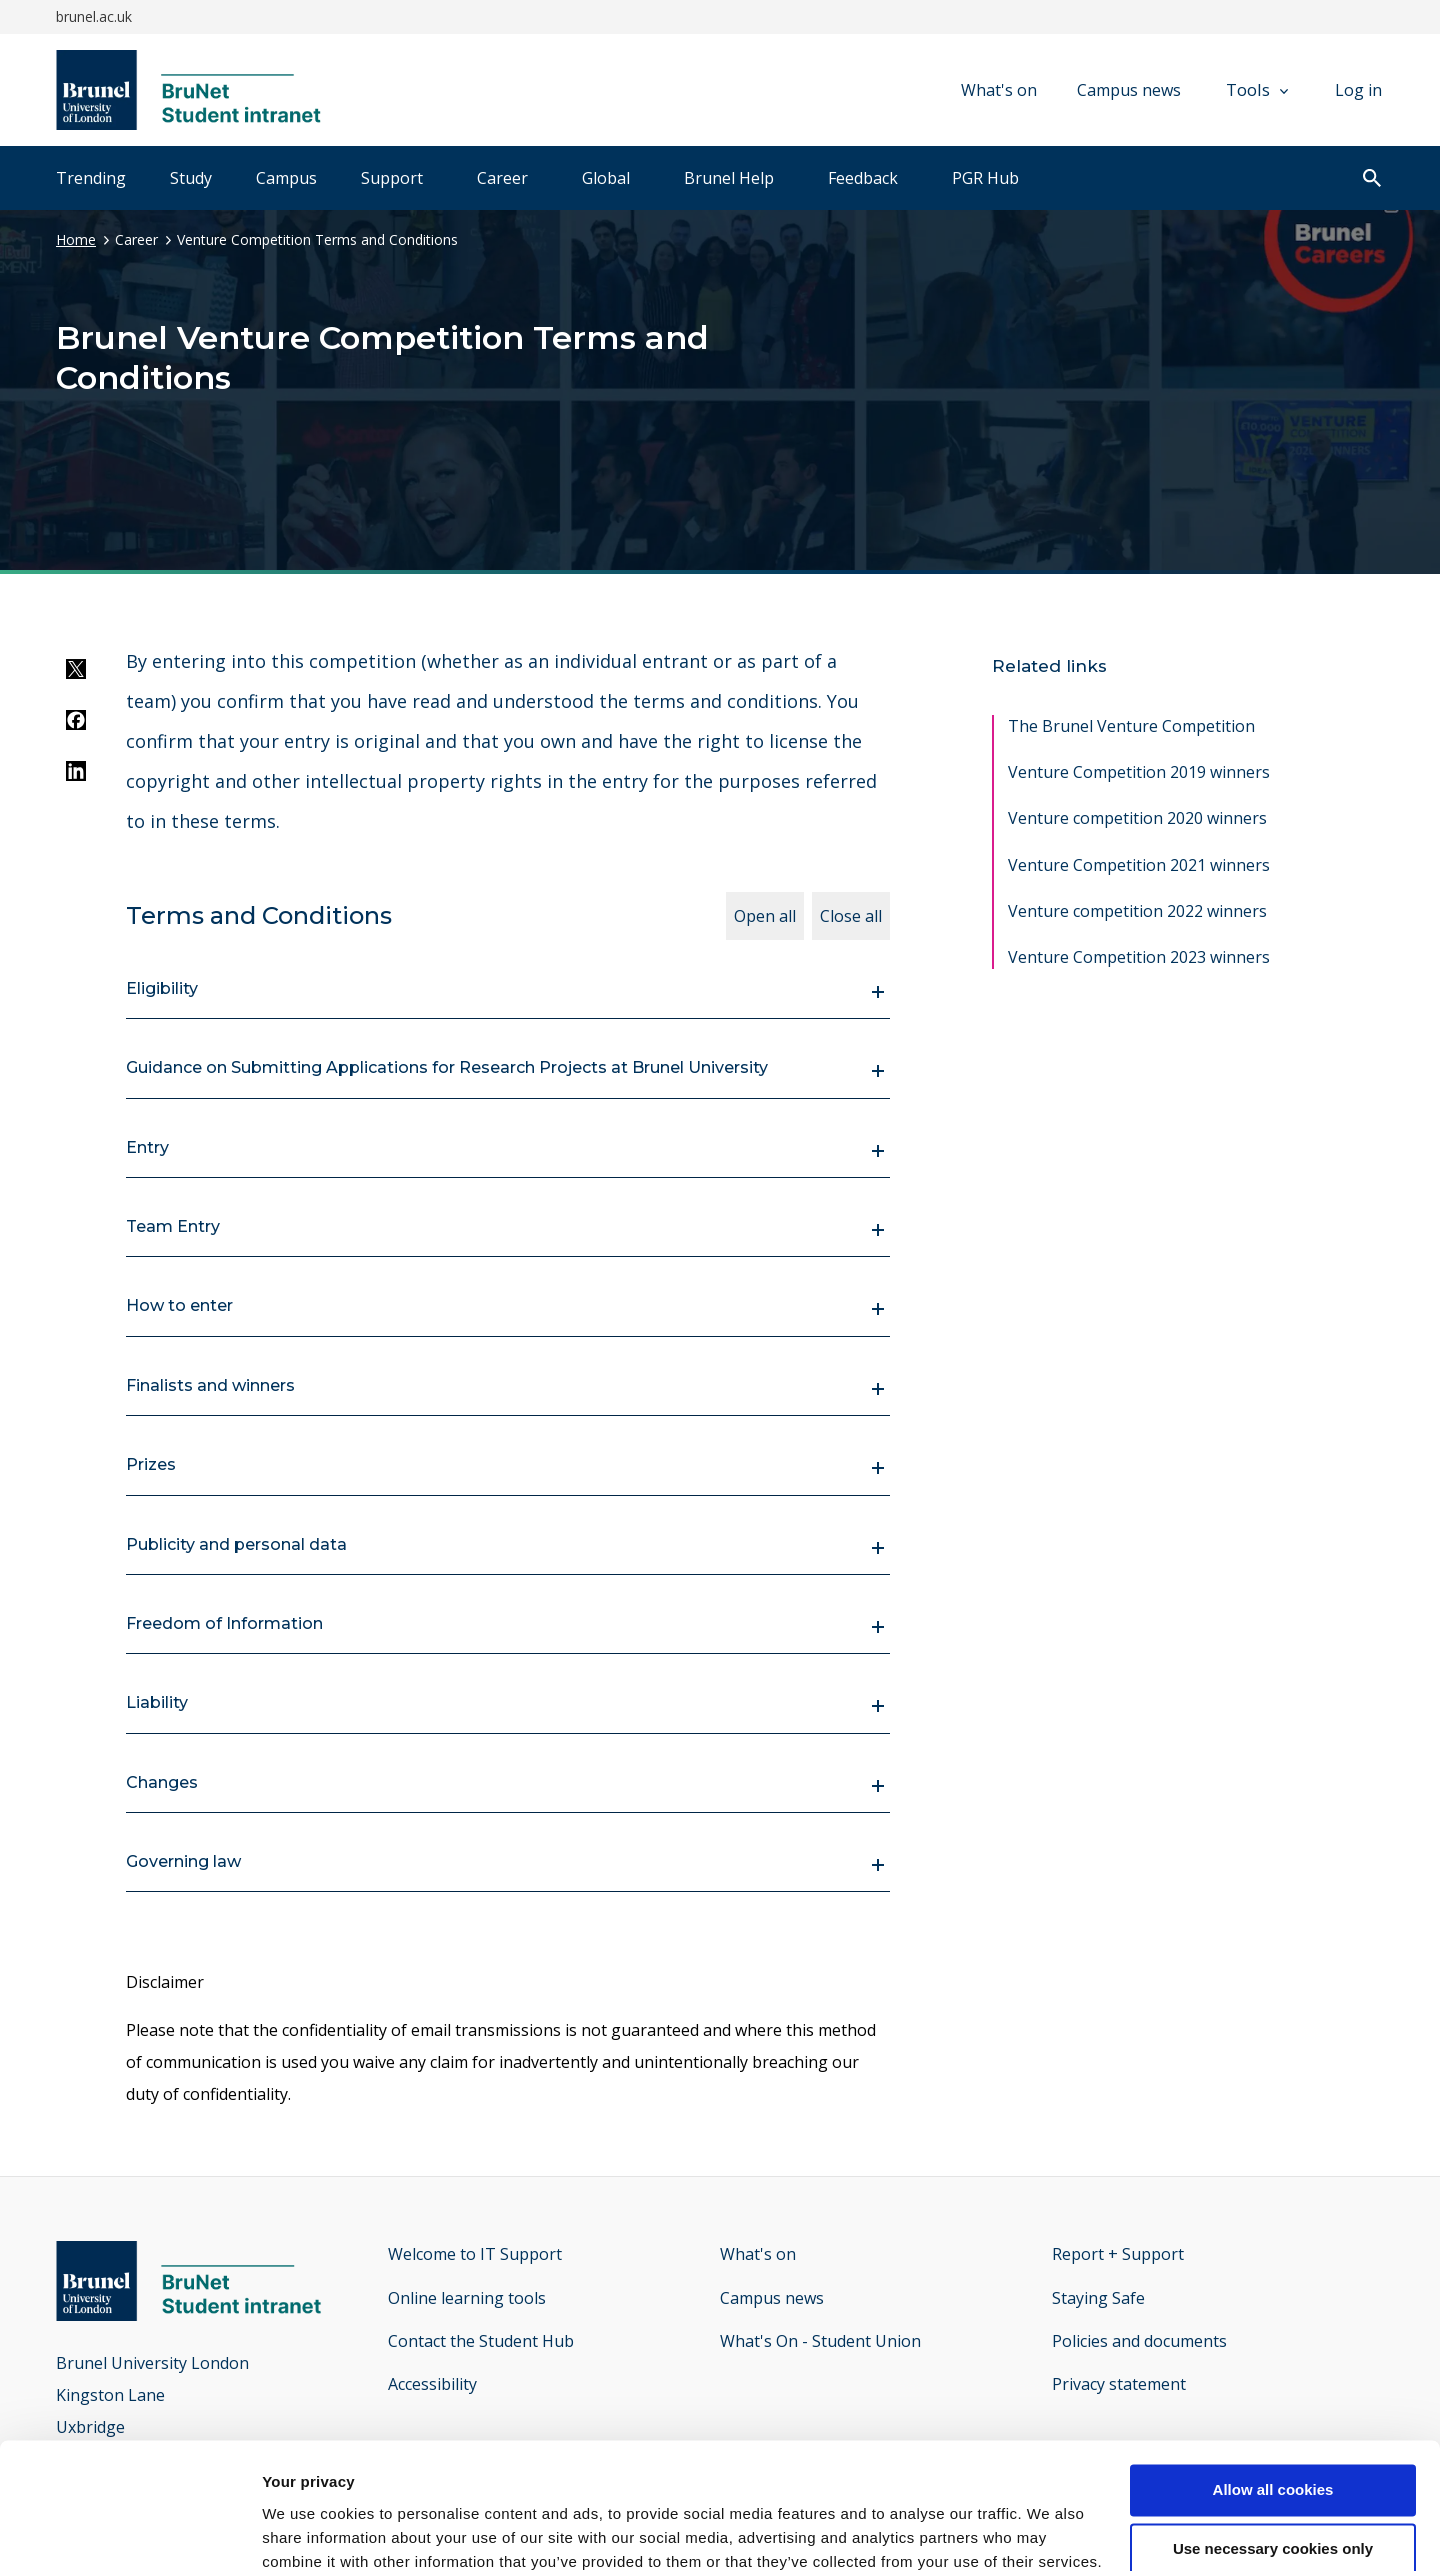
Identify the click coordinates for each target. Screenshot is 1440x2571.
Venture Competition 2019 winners (1139, 772)
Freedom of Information (224, 1623)
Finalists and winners (210, 1385)
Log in (1358, 90)
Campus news (1129, 90)
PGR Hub (985, 178)
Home (76, 239)
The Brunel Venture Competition (1131, 726)
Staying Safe (1098, 2298)
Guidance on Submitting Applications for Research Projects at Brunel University (447, 1067)
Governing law (183, 1861)
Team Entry (173, 1226)
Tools (1257, 89)
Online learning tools (467, 2298)
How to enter (179, 1305)
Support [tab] (392, 178)
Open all (765, 916)
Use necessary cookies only (1273, 2440)
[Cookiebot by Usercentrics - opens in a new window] (129, 2532)
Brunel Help (729, 178)
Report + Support (1118, 2254)
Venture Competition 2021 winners (1139, 865)
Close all (851, 916)
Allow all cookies (1273, 2381)
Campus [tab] (286, 178)
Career (502, 178)
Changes (162, 1782)
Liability (157, 1702)
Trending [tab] (91, 178)
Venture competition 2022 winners (1137, 911)
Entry (147, 1147)
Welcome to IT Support (475, 2254)
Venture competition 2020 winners (1137, 818)
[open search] (1372, 180)
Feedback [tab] (863, 178)
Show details (308, 2531)
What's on (999, 90)
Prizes (151, 1464)
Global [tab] (606, 178)
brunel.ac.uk (94, 16)
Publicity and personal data (236, 1544)
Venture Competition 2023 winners (1139, 957)
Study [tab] (191, 178)
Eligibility (162, 988)
